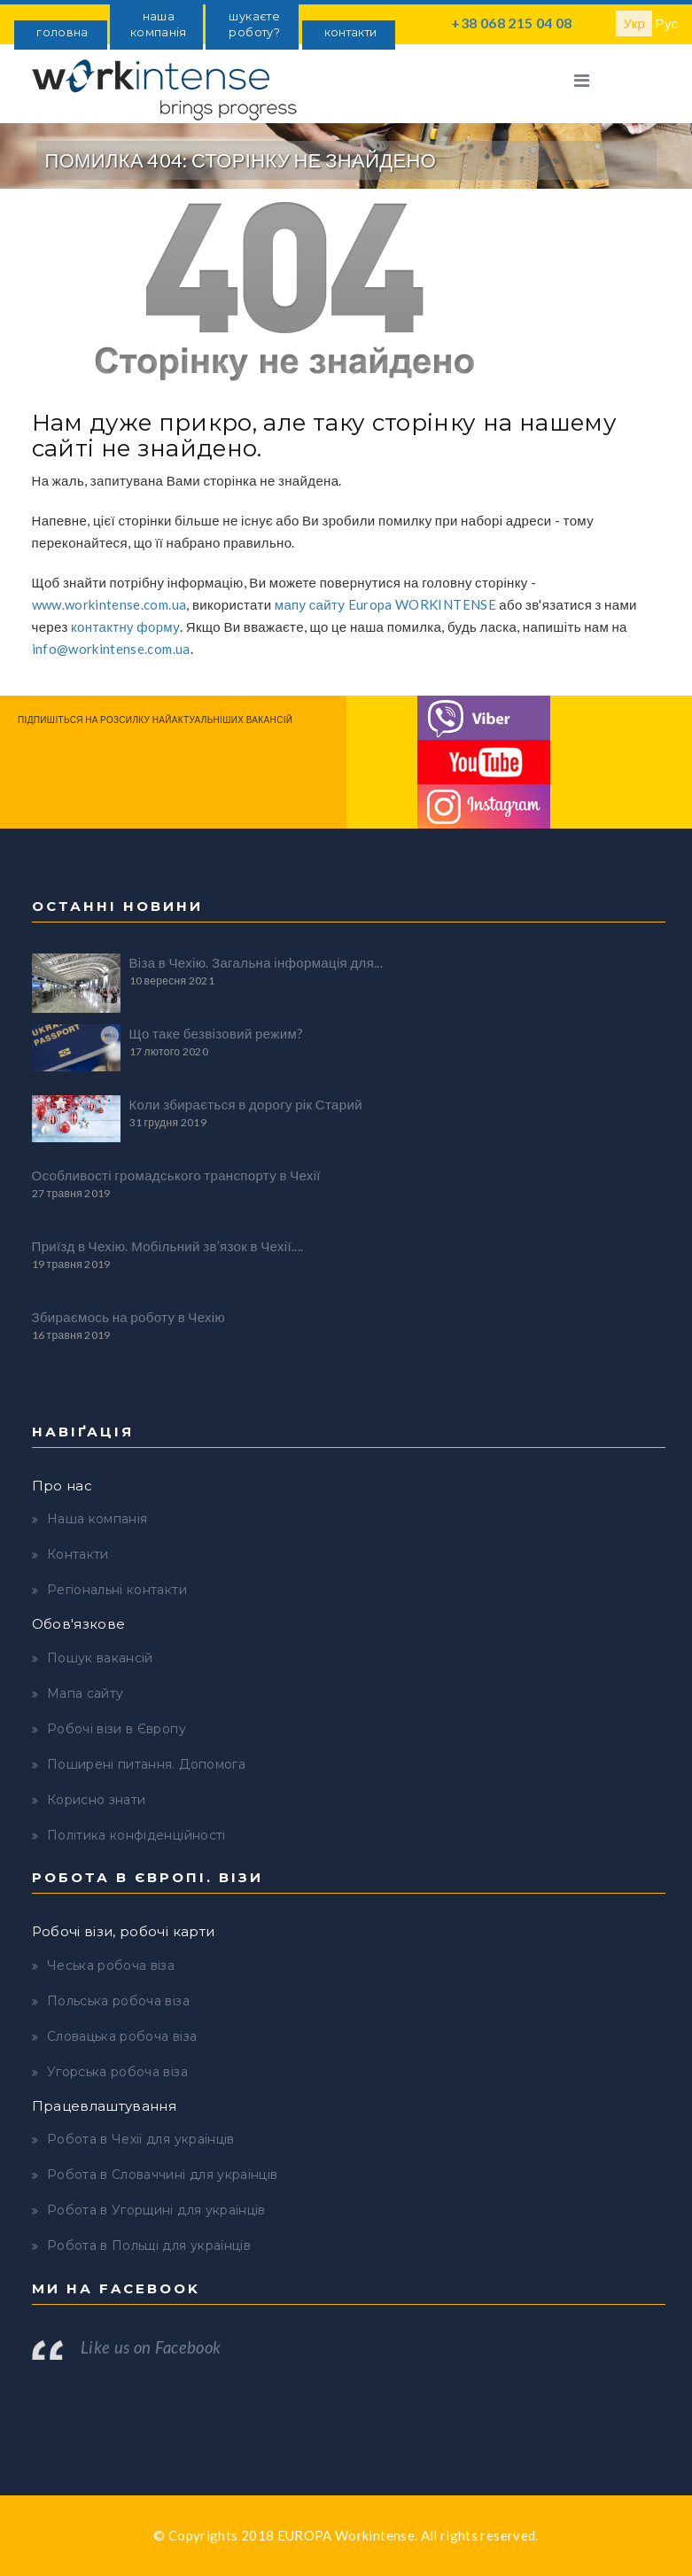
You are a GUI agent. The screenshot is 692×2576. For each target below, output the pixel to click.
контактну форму (125, 626)
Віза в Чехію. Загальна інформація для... (256, 962)
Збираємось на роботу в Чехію (129, 1317)
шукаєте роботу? (254, 24)
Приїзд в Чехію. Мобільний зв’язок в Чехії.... (168, 1246)
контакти (350, 32)
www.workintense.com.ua (109, 604)
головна (62, 32)
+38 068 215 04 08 (511, 22)
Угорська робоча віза (117, 2072)
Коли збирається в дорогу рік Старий (245, 1104)
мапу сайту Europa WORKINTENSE (385, 604)
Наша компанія (97, 1519)
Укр (634, 23)
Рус (667, 23)
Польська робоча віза (118, 2001)
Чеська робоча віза (111, 1965)
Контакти (78, 1554)
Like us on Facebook (151, 2347)
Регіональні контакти (117, 1590)
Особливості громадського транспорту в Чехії (176, 1175)
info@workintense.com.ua (111, 649)
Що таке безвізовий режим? (216, 1033)
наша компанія (158, 24)
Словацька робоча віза (122, 2036)
